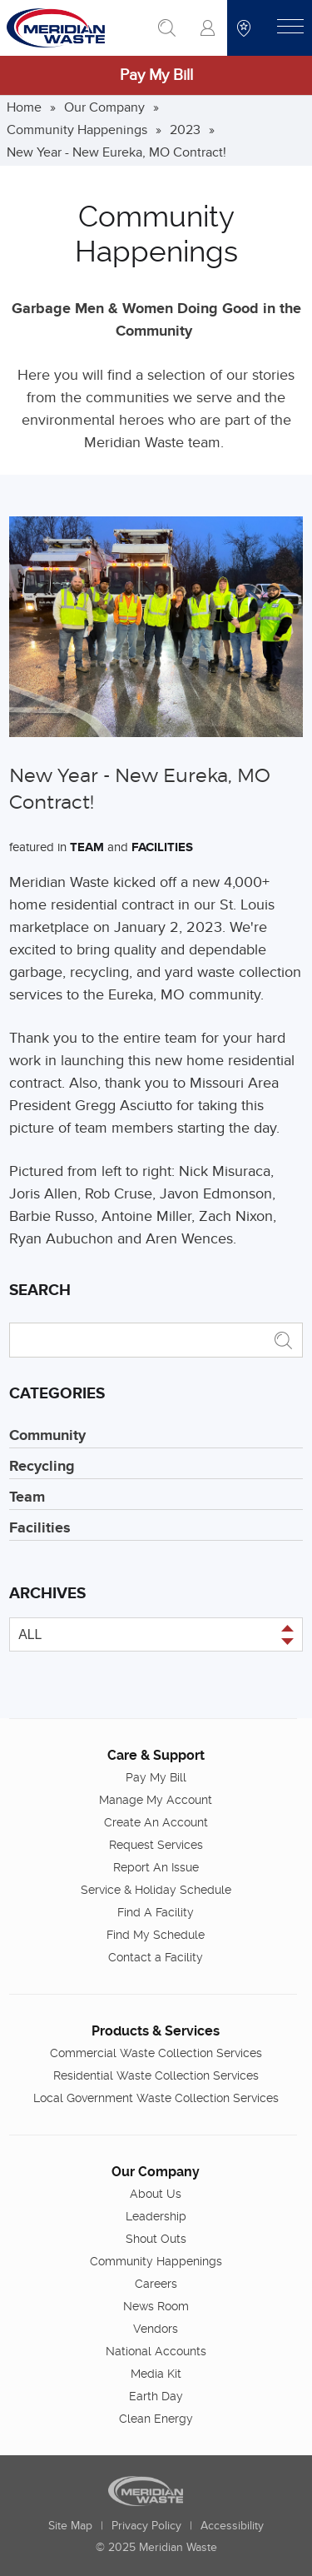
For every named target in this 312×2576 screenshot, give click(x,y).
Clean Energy (156, 2418)
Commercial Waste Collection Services (156, 2053)
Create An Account (156, 1822)
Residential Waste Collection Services (156, 2075)
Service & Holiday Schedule (156, 1889)
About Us (155, 2193)
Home (24, 107)
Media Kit (156, 2373)
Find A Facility (155, 1912)
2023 (185, 130)
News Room (156, 2306)
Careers (156, 2283)
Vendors (155, 2328)
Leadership (156, 2216)
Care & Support (156, 1755)
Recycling (42, 1466)
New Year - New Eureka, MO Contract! (116, 152)
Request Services (156, 1844)
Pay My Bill (156, 75)
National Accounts (156, 2351)
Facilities (162, 847)
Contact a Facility (155, 1957)
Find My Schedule (155, 1934)
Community (47, 1436)
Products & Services (156, 2031)
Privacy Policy (146, 2526)
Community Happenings (77, 130)
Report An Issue (156, 1867)
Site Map (70, 2526)
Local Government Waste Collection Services (156, 2098)
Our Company (104, 107)
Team (87, 847)
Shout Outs (156, 2238)
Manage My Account (155, 1799)
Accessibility (232, 2526)
